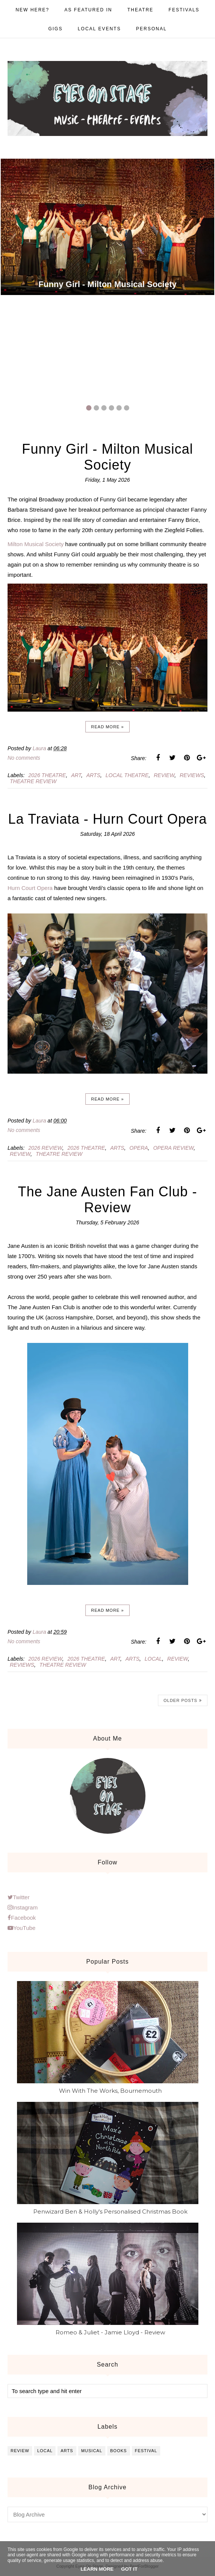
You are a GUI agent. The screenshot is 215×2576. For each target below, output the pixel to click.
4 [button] (111, 408)
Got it (129, 2569)
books (118, 2450)
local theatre (126, 775)
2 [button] (96, 408)
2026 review (45, 1148)
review (164, 775)
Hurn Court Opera (30, 888)
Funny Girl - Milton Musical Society (107, 284)
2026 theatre (47, 775)
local (153, 1659)
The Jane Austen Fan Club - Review (107, 1199)
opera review (173, 1148)
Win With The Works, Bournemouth (110, 2090)
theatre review (33, 781)
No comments (24, 758)
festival (146, 2450)
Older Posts (180, 1700)
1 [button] (88, 408)
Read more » (107, 726)
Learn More (96, 2569)
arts (93, 775)
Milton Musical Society (35, 544)
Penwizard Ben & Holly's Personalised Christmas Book (110, 2211)
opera (139, 1148)
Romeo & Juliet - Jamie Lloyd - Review (110, 2332)
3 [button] (104, 408)
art (76, 775)
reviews (191, 775)
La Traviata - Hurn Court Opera (107, 819)
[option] (107, 227)
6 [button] (126, 408)
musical (91, 2450)
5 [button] (119, 408)
